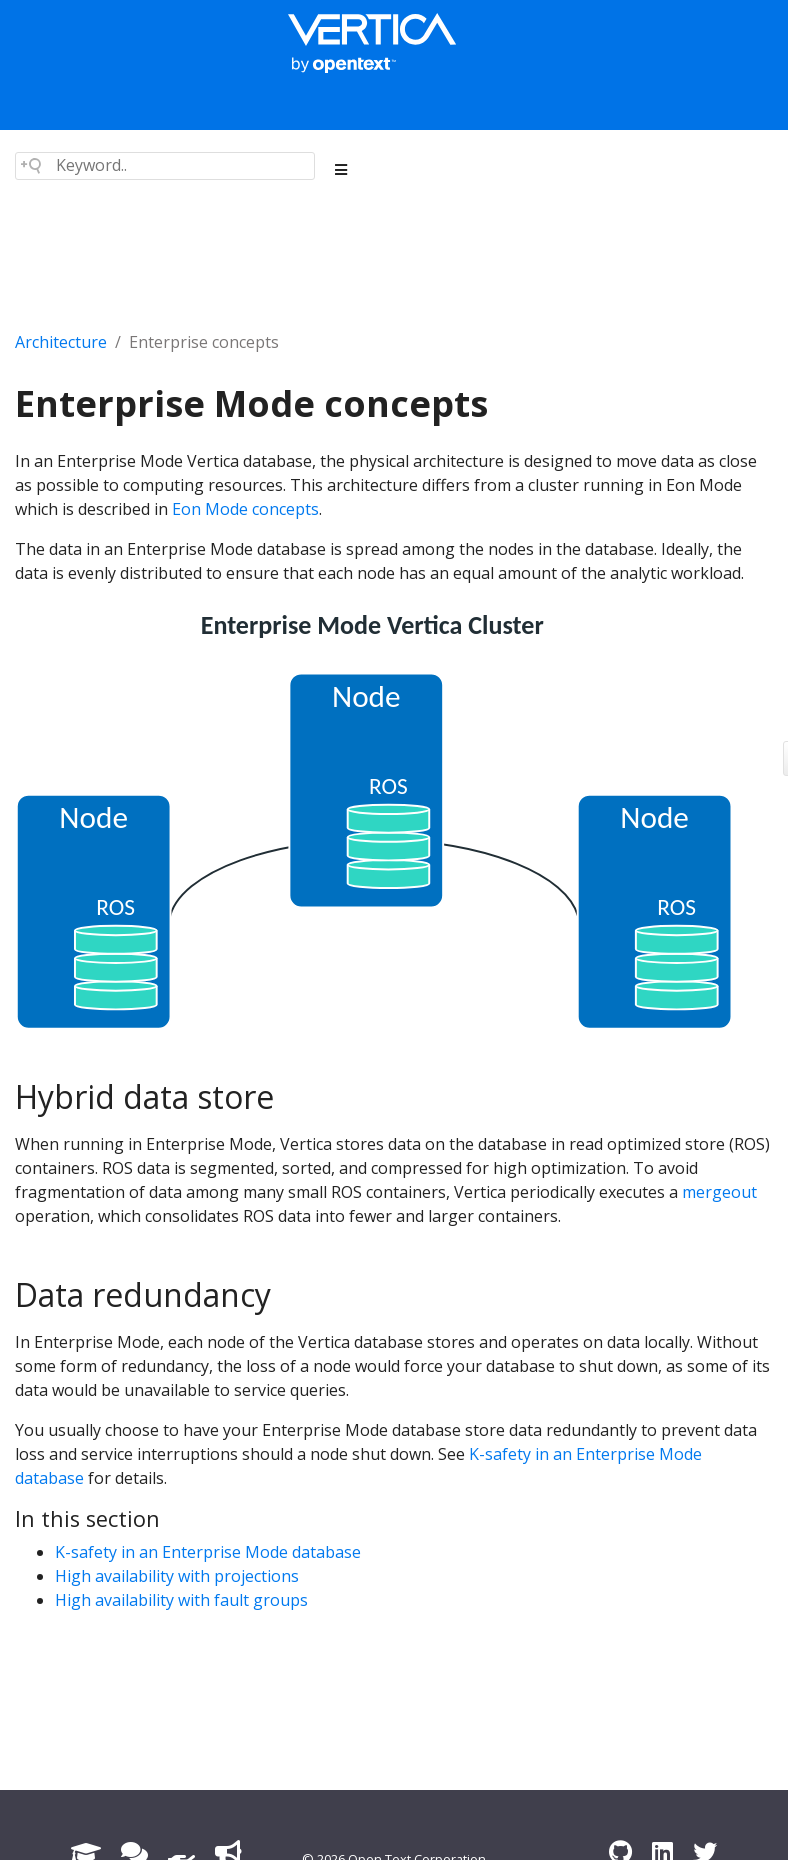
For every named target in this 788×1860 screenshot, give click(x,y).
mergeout (719, 1192)
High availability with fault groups (181, 1600)
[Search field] (165, 166)
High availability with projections (177, 1576)
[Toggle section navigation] (341, 170)
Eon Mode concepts (245, 509)
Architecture (61, 342)
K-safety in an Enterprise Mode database (208, 1552)
